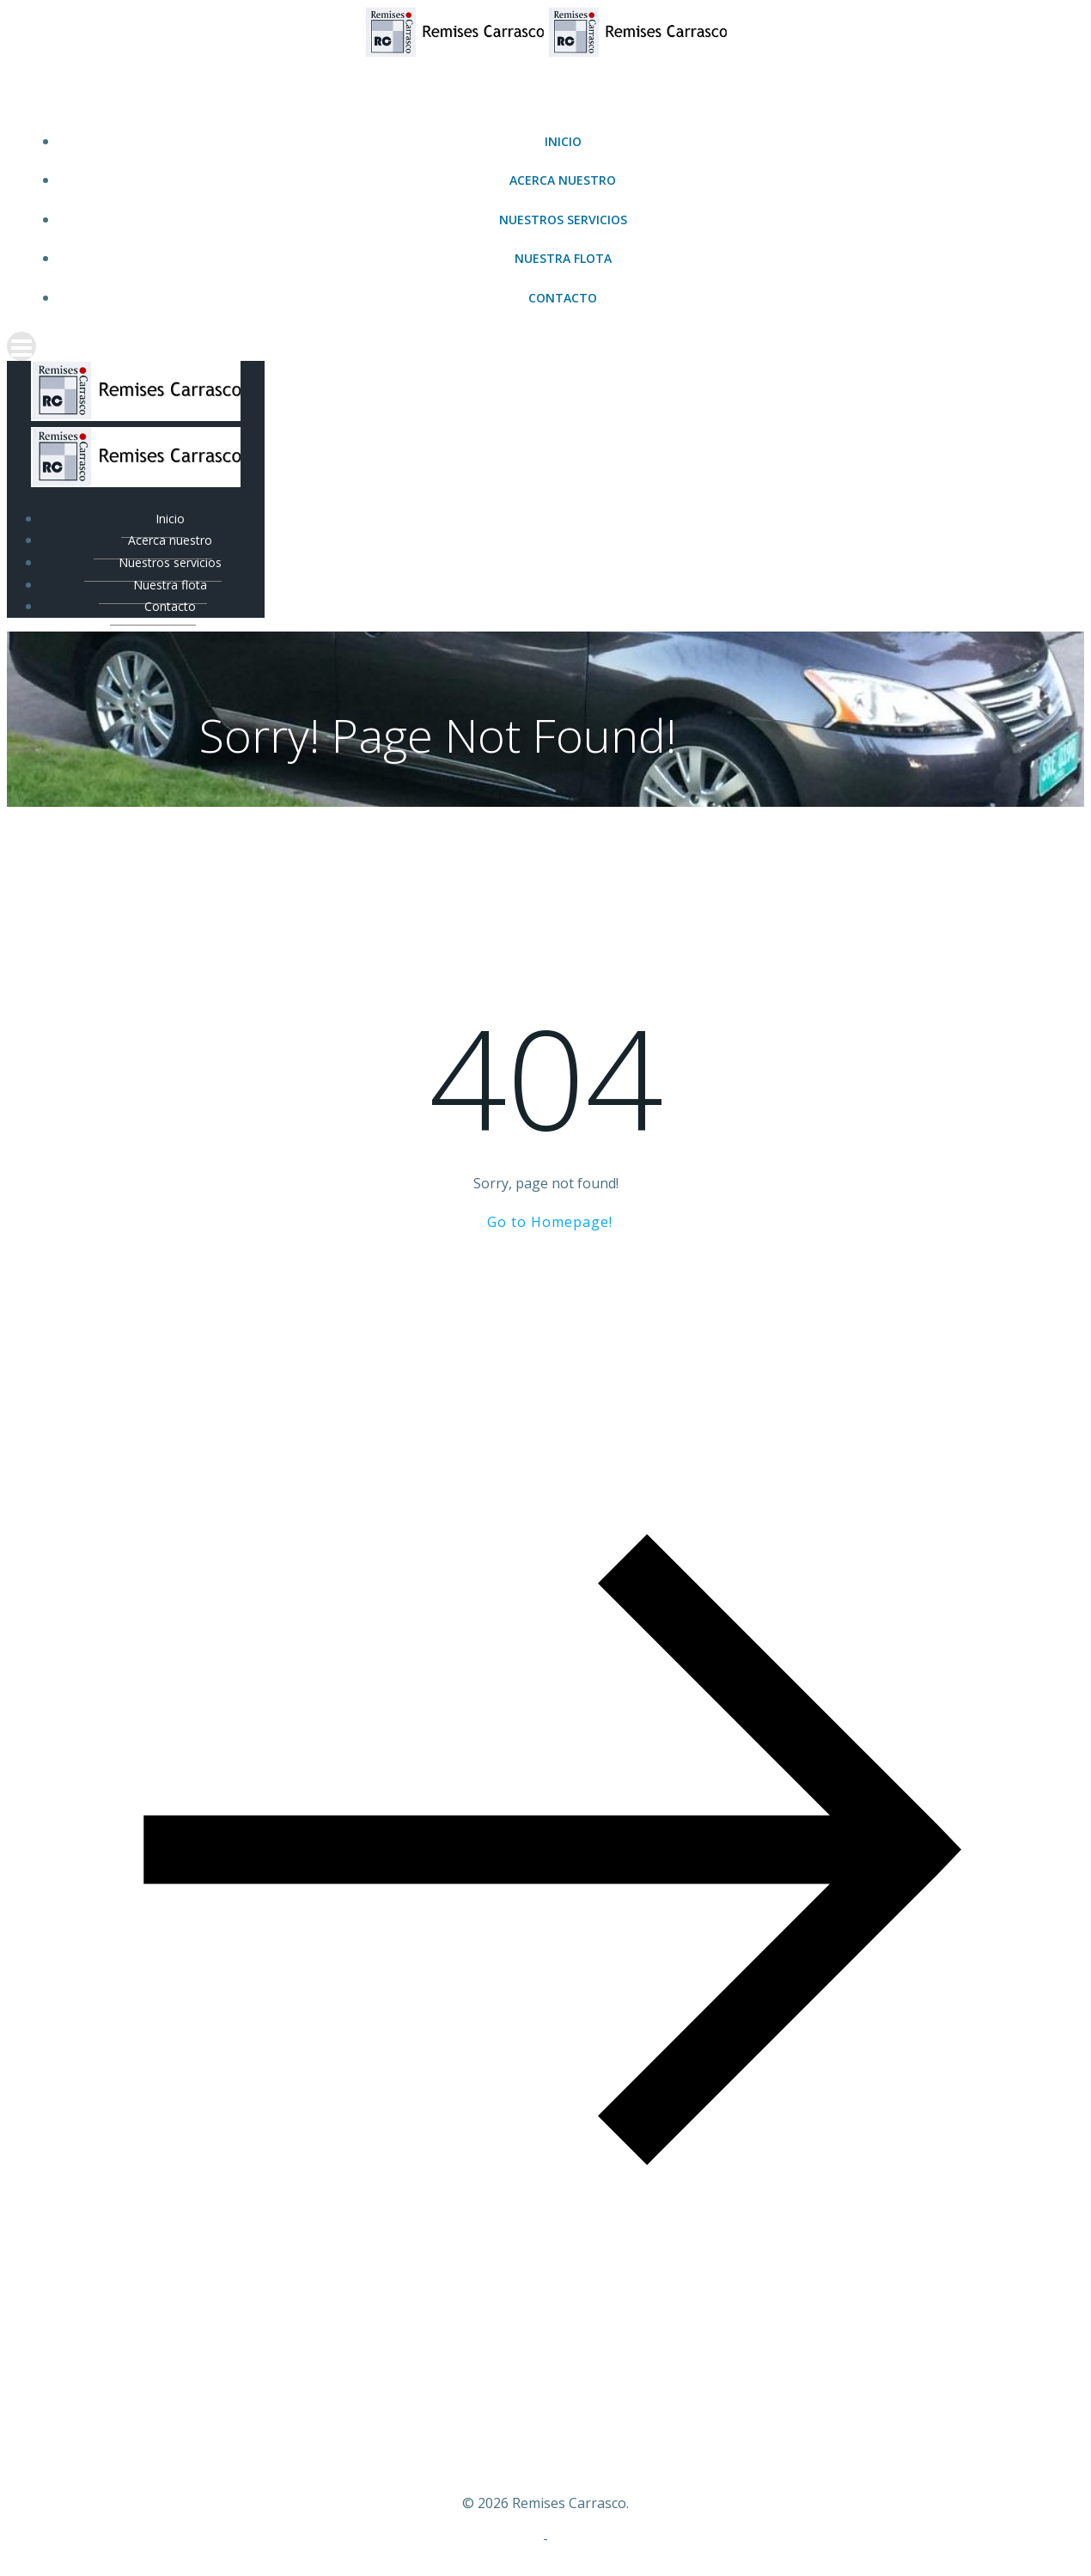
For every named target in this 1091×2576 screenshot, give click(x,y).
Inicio (563, 141)
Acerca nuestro (562, 180)
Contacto (562, 298)
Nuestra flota (563, 258)
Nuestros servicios (563, 219)
